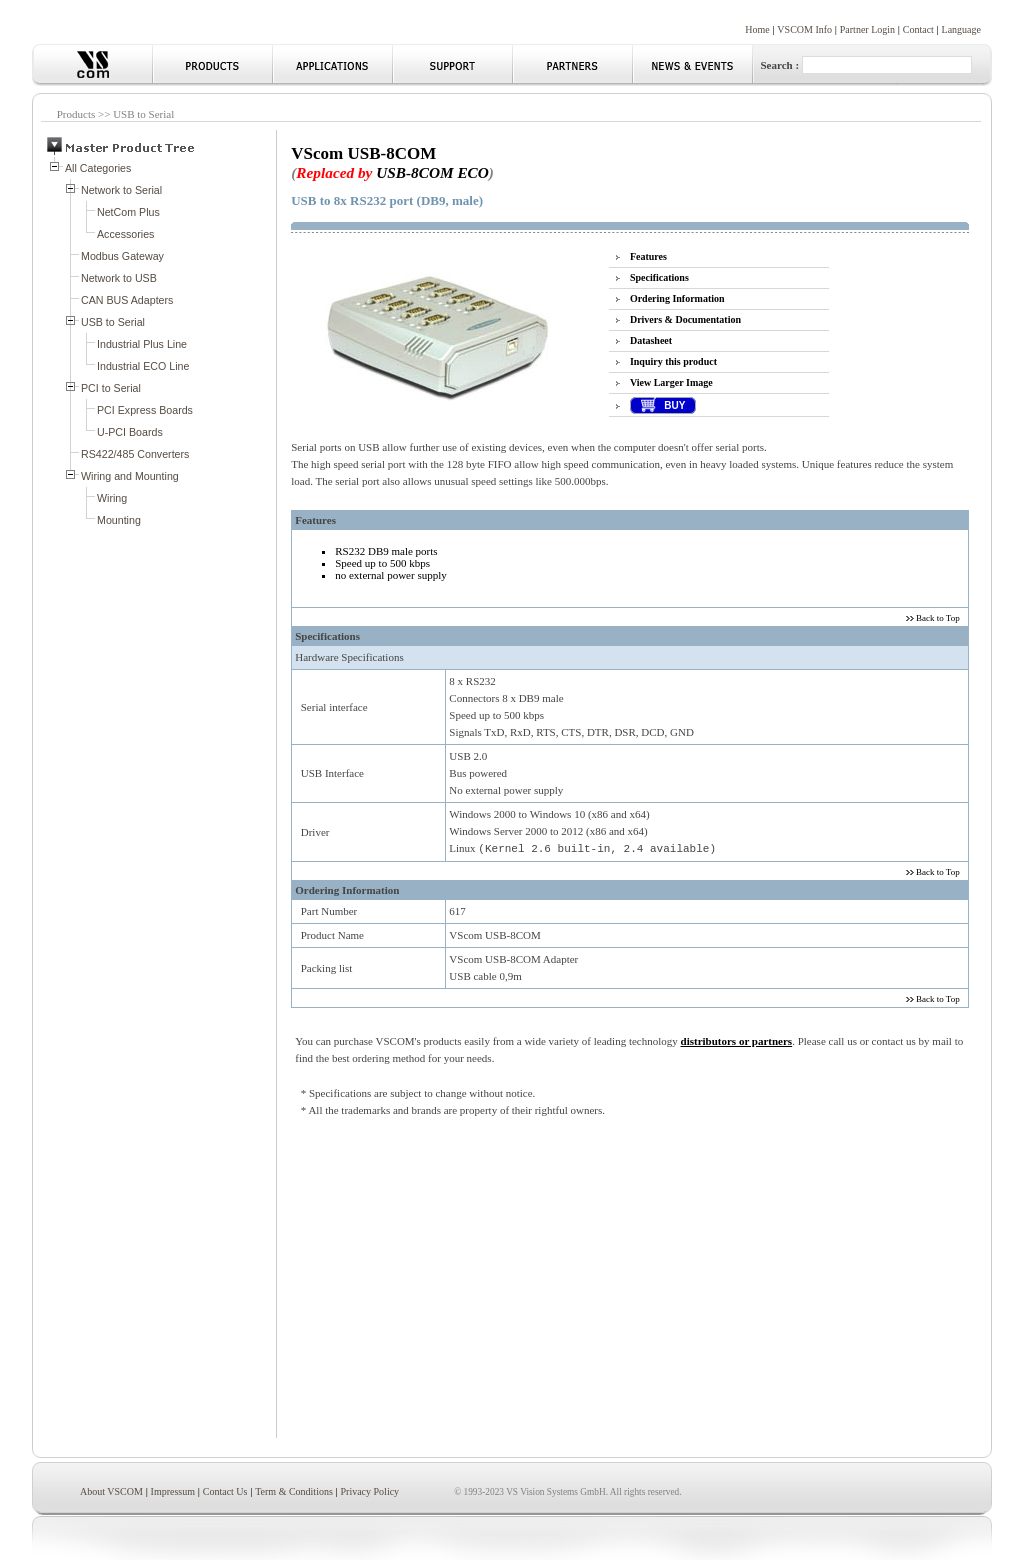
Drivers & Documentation (685, 319)
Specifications (659, 277)
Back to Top (937, 618)
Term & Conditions (294, 1491)
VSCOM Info (804, 29)
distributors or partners (737, 1041)
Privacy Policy (370, 1491)
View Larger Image (671, 382)
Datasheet (651, 340)
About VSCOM (111, 1491)
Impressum (173, 1491)
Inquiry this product (673, 361)
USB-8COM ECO (432, 172)
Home (757, 29)
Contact (918, 29)
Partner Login (867, 29)
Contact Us (225, 1491)
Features (648, 256)
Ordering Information (677, 298)
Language (961, 29)
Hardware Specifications (349, 657)
